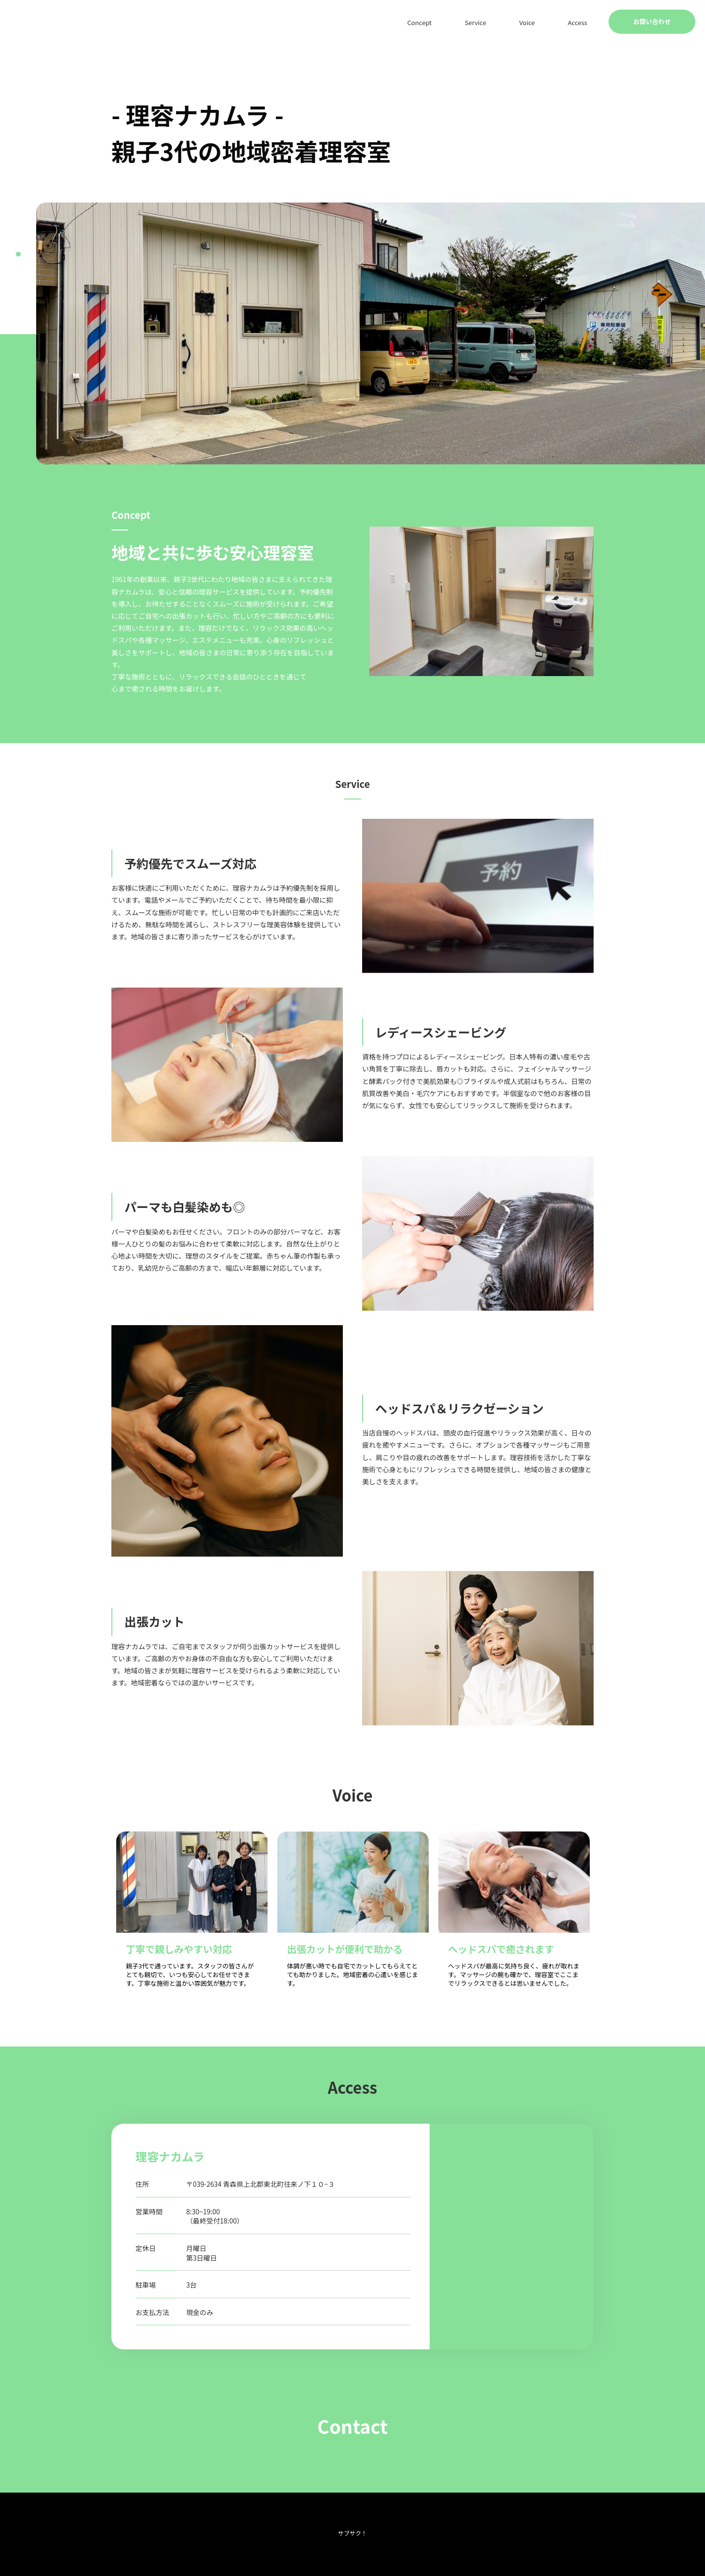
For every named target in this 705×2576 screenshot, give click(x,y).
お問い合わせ (652, 21)
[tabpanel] (370, 333)
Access (585, 21)
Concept (469, 21)
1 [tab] (18, 254)
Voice (548, 21)
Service (512, 21)
